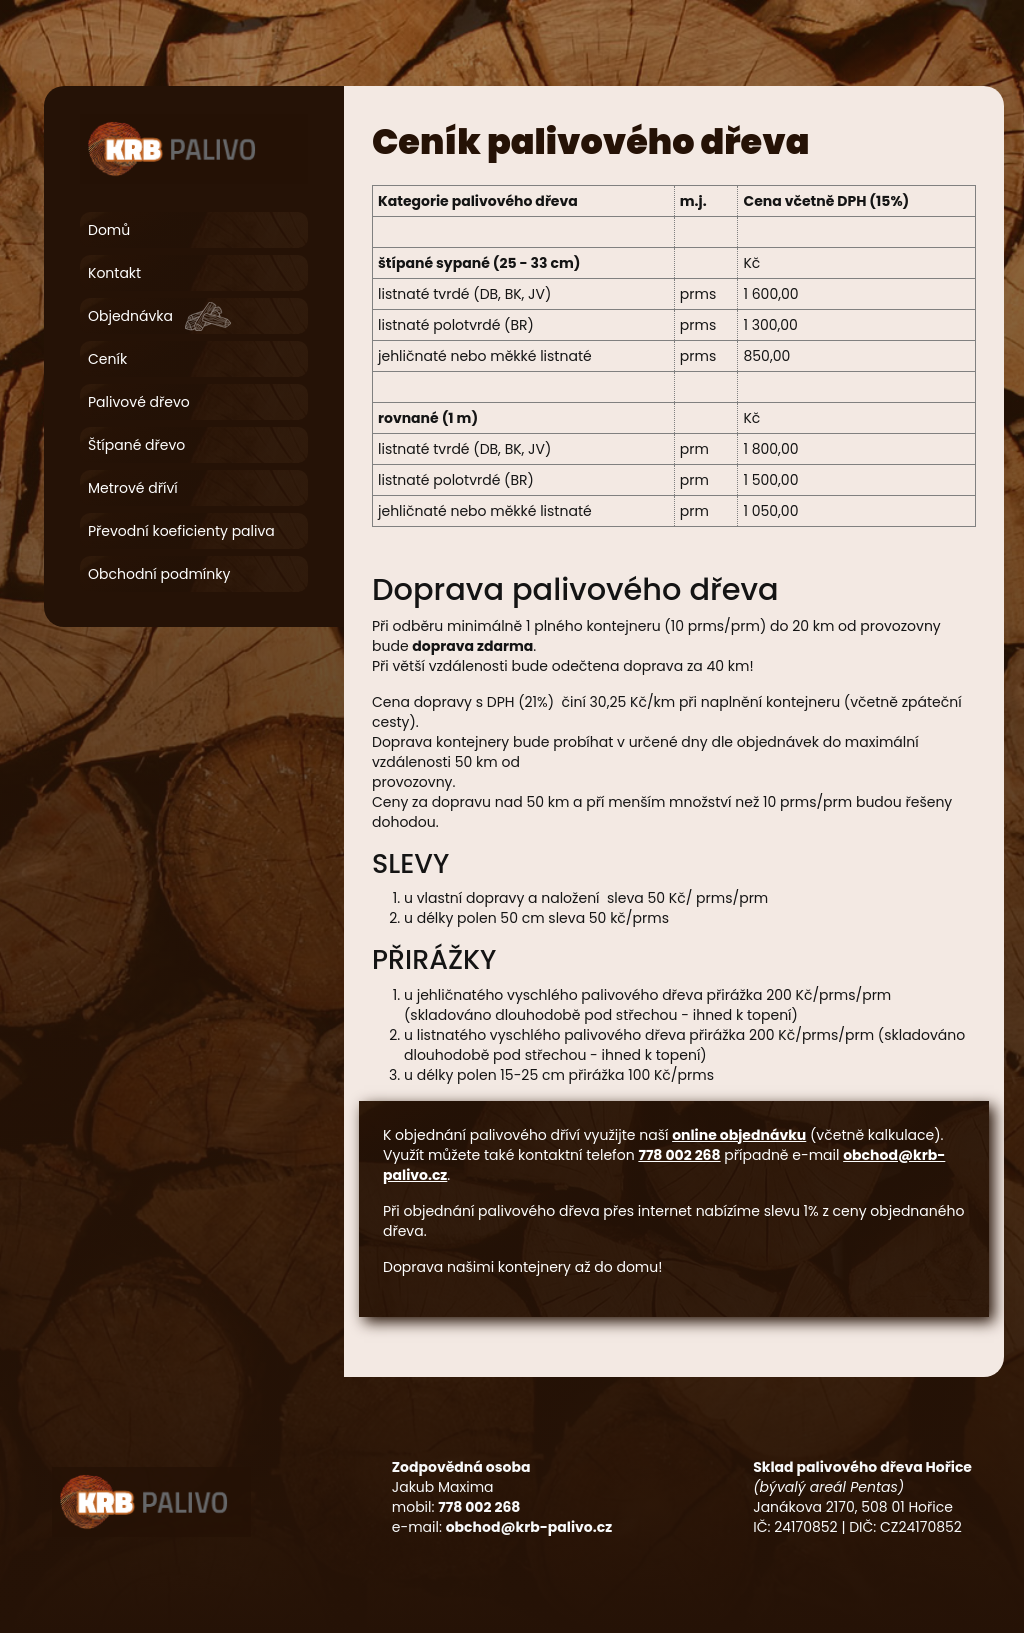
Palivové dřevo (139, 402)
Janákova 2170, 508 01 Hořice (853, 1507)
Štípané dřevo (136, 445)
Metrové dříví (133, 488)
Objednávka (130, 316)
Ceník (107, 359)
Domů (109, 230)
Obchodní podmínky (159, 574)
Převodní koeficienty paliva (181, 531)
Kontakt (114, 273)
